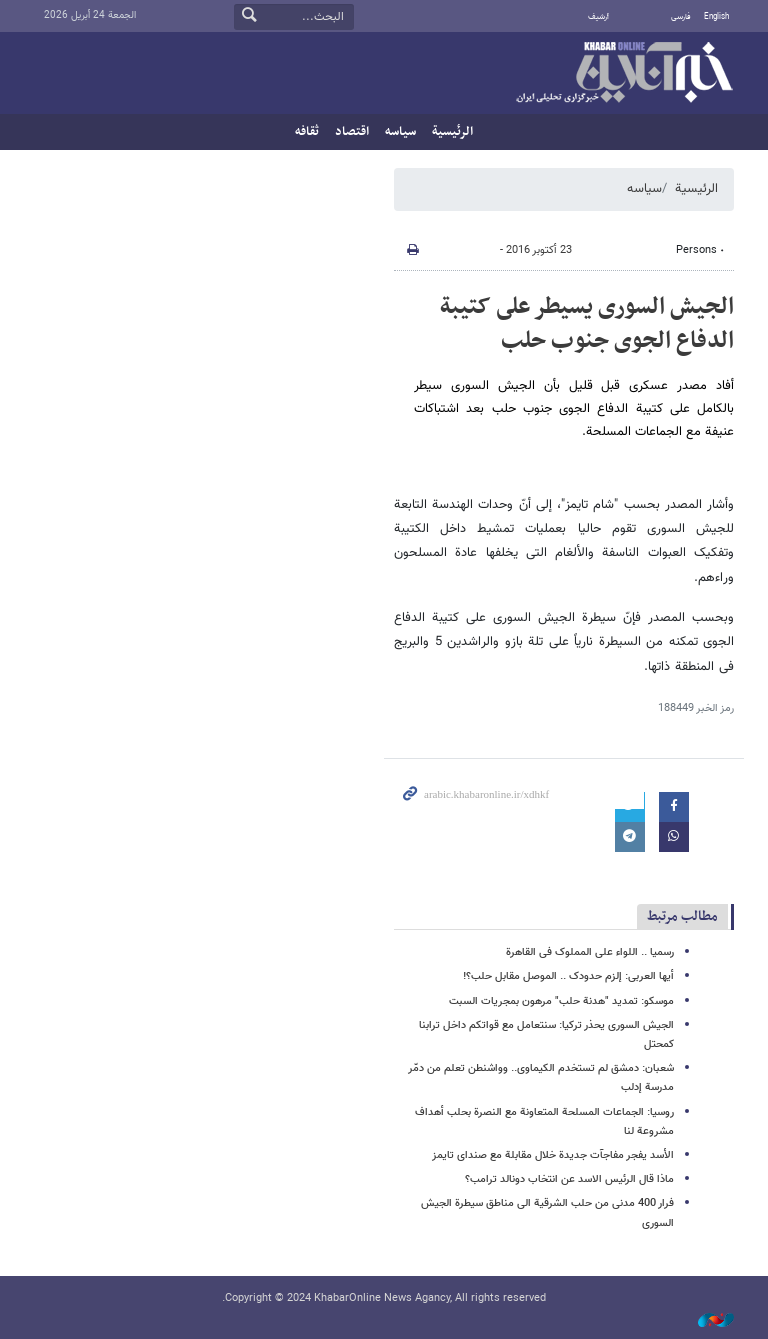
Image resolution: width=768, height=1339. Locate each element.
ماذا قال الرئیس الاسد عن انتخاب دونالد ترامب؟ (569, 1179)
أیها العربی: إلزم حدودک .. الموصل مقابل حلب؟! (568, 976)
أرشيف (598, 17)
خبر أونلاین (624, 74)
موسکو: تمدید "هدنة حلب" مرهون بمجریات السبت (561, 1001)
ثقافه (307, 132)
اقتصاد (352, 132)
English (716, 17)
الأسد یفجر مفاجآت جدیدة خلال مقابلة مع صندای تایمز (553, 1155)
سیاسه (400, 132)
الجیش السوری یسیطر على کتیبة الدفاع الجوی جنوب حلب (587, 324)
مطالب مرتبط (682, 916)
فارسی (681, 17)
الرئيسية (452, 132)
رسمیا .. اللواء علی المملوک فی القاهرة (590, 952)
